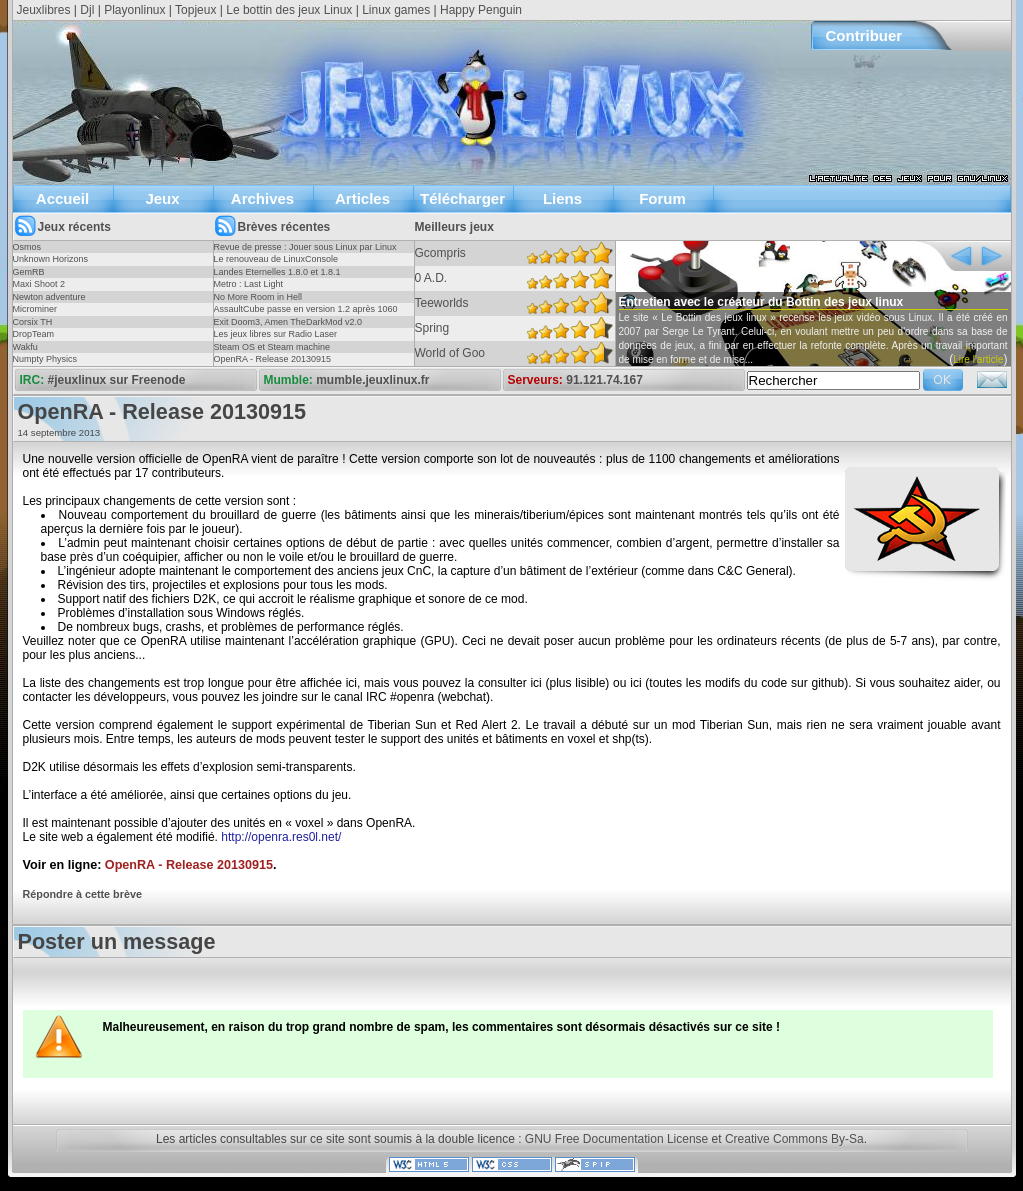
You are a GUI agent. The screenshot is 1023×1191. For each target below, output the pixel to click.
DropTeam (34, 334)
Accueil (62, 198)
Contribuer (864, 35)
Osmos (27, 247)
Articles (362, 198)
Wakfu (25, 347)
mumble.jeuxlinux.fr (372, 380)
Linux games (396, 10)
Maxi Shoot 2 (39, 284)
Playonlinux (134, 10)
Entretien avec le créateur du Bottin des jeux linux (761, 302)
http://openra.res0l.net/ (281, 837)
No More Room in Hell (258, 297)
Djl (87, 10)
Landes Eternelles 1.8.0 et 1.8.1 (277, 272)
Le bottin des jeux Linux (289, 10)
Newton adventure (49, 297)
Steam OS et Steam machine (272, 347)
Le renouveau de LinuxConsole (276, 259)
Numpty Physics (45, 359)
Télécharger (462, 198)
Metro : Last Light (249, 284)
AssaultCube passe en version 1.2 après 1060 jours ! (306, 315)
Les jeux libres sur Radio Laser (276, 334)
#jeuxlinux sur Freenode (117, 380)
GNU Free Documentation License (616, 1139)
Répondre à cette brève (82, 894)
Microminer (35, 309)
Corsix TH (33, 322)
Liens (562, 198)
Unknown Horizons (51, 259)
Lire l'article (978, 359)
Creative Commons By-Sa (794, 1139)
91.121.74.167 (604, 380)
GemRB (29, 272)
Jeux (162, 198)
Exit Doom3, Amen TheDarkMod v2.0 (288, 322)
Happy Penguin (481, 10)
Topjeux (195, 10)
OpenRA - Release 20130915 (273, 359)
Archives (262, 198)
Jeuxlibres (44, 10)
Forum (662, 198)
